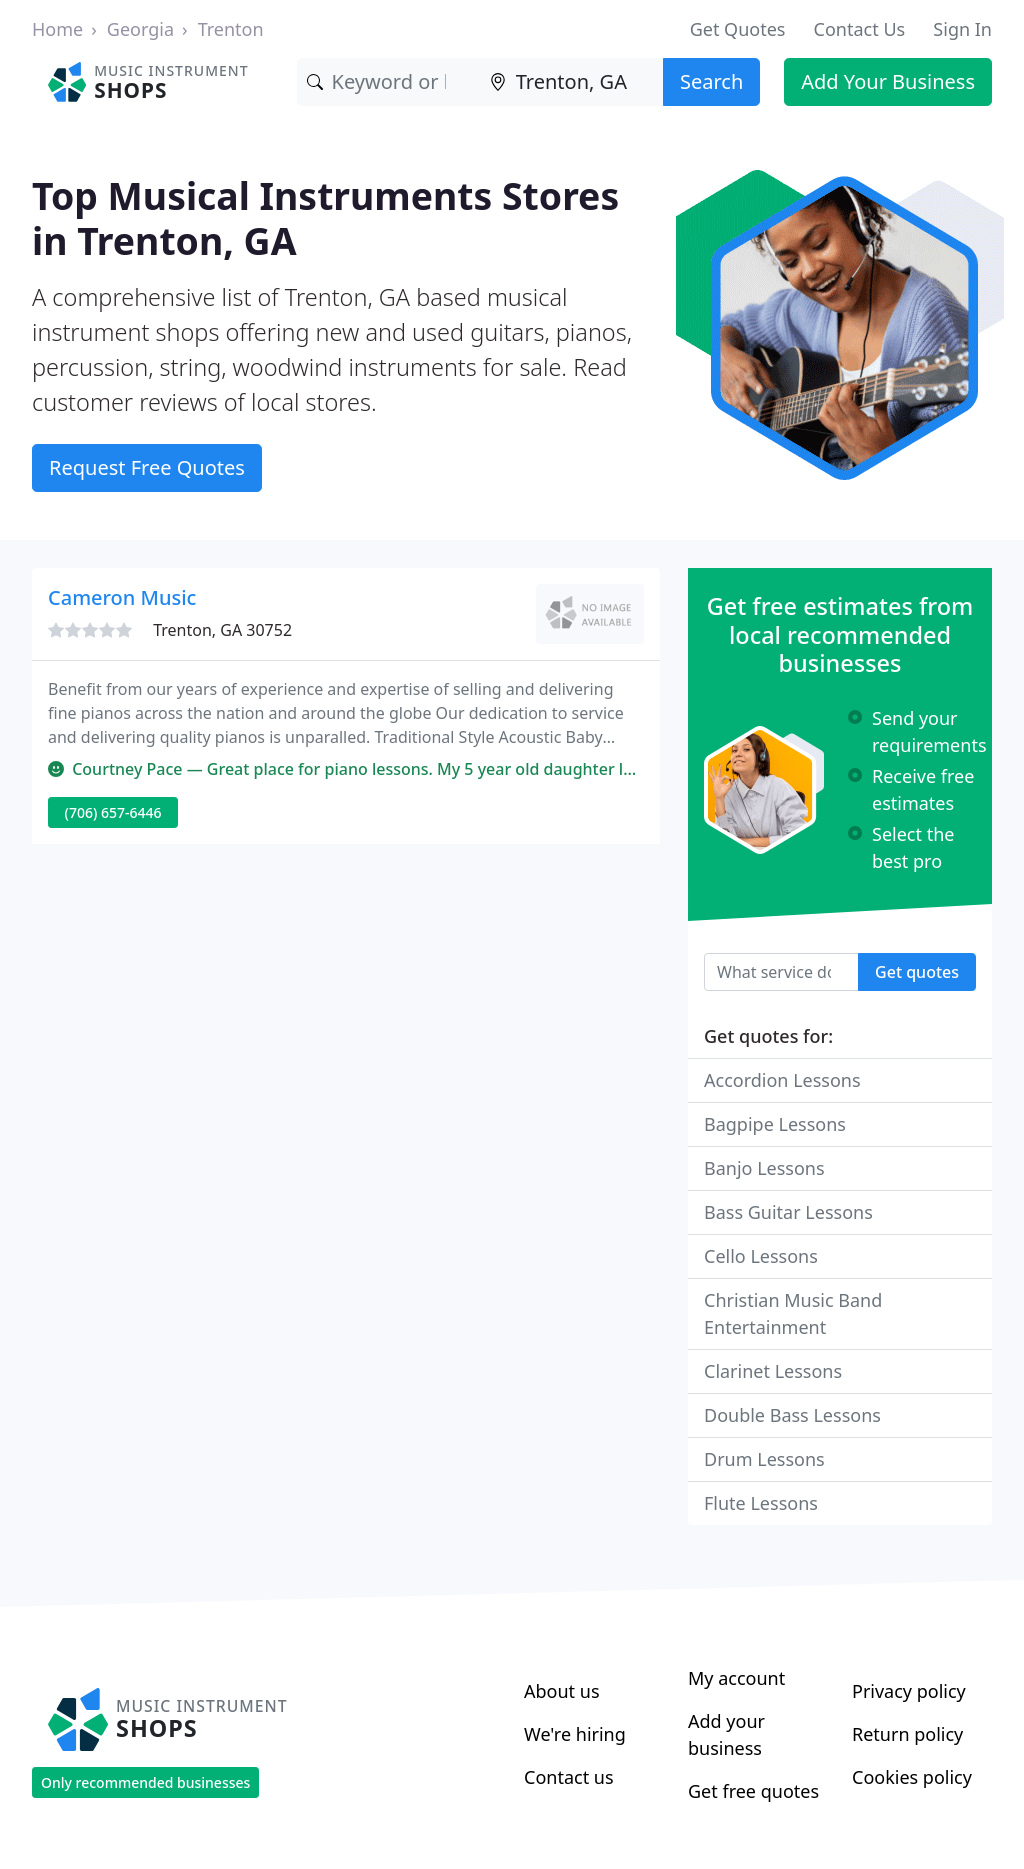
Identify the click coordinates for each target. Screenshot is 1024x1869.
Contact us (569, 1777)
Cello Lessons (761, 1256)
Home (57, 29)
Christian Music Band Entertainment (793, 1313)
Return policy (907, 1734)
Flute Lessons (761, 1503)
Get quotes (917, 972)
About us (562, 1691)
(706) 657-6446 (113, 812)
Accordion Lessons (782, 1080)
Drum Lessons (764, 1459)
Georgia (140, 29)
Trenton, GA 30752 (222, 630)
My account (736, 1678)
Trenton (231, 29)
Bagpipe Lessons (775, 1124)
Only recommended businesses (145, 1782)
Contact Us (860, 29)
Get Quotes (738, 29)
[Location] (571, 82)
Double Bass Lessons (792, 1415)
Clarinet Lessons (773, 1371)
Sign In (962, 29)
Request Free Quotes (147, 467)
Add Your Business (888, 81)
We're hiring (575, 1734)
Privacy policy (909, 1691)
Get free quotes (753, 1791)
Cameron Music (122, 597)
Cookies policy (912, 1777)
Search (711, 81)
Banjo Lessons (764, 1168)
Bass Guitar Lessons (788, 1212)
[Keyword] (388, 82)
